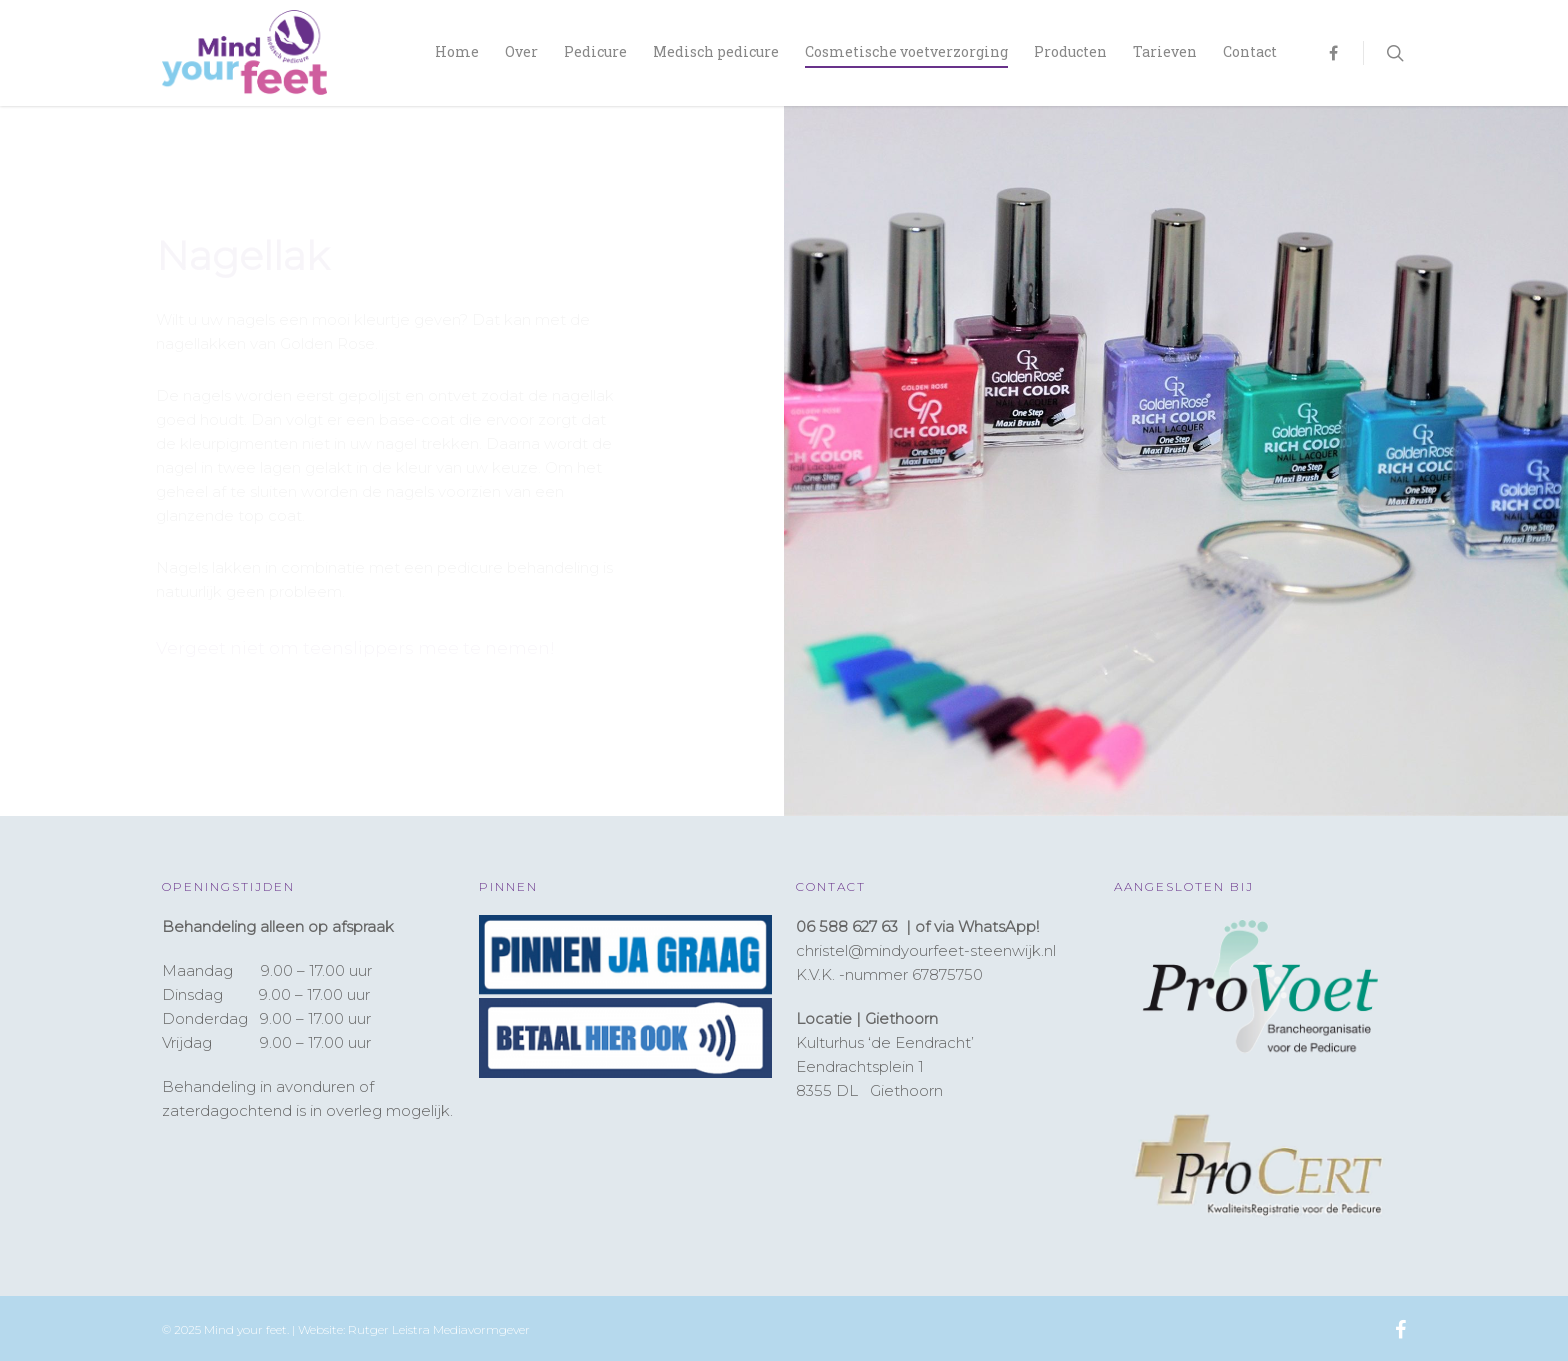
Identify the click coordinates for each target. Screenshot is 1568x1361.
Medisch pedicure (716, 51)
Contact (1250, 51)
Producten (1070, 51)
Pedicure (595, 51)
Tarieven (1165, 51)
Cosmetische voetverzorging (906, 51)
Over (521, 51)
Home (457, 51)
